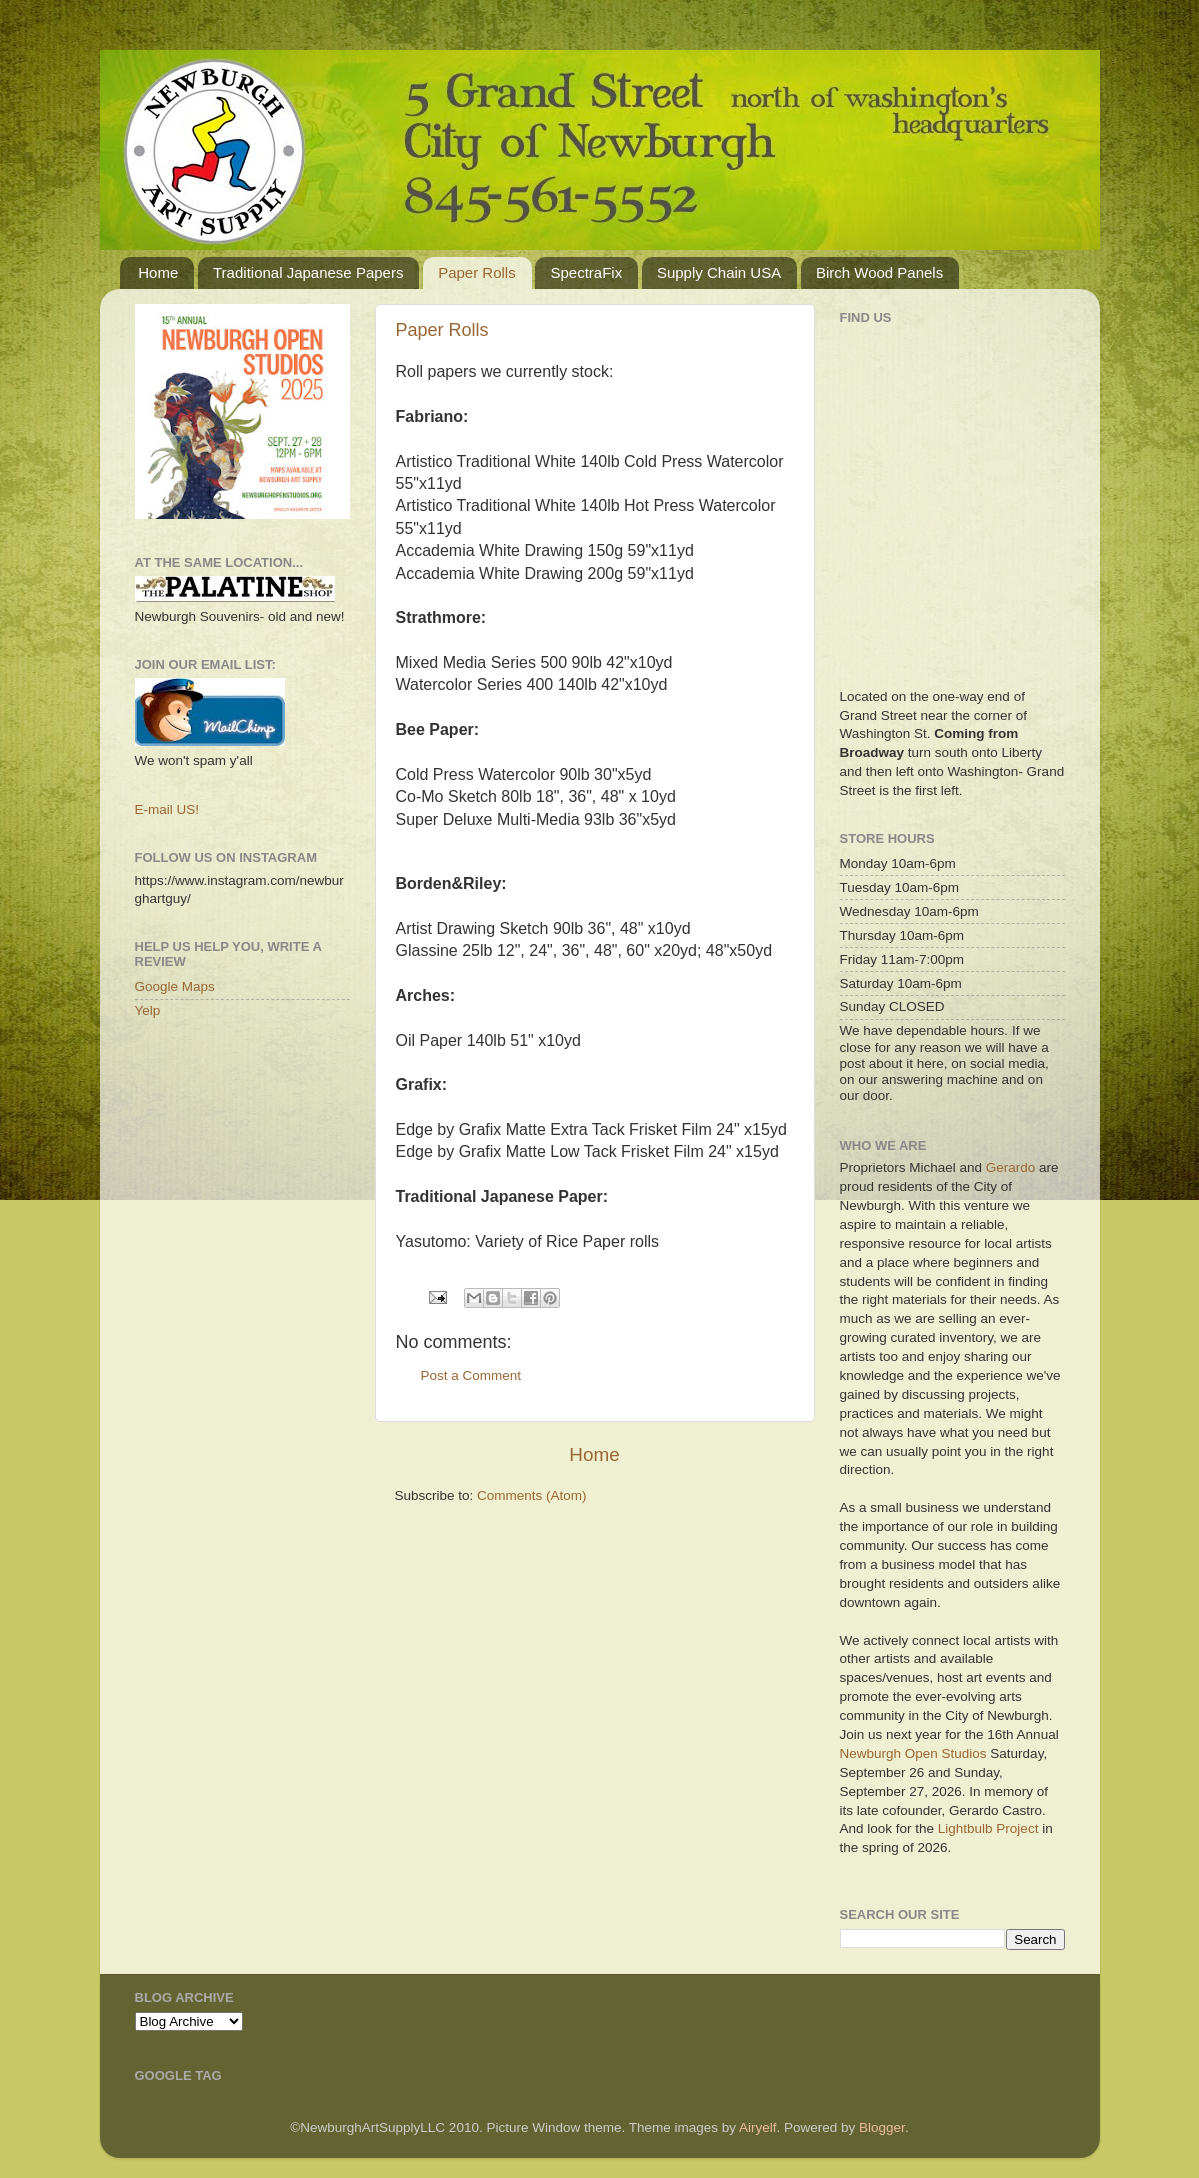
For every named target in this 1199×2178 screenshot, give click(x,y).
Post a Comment (471, 1375)
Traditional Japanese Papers (308, 272)
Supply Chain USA (719, 272)
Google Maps (175, 986)
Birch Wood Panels (879, 272)
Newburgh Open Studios (913, 1753)
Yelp (148, 1010)
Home (158, 272)
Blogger (882, 2127)
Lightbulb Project (988, 1828)
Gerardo (1011, 1167)
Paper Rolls (477, 272)
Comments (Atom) (532, 1495)
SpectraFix (586, 272)
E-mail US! (167, 809)
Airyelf (758, 2127)
